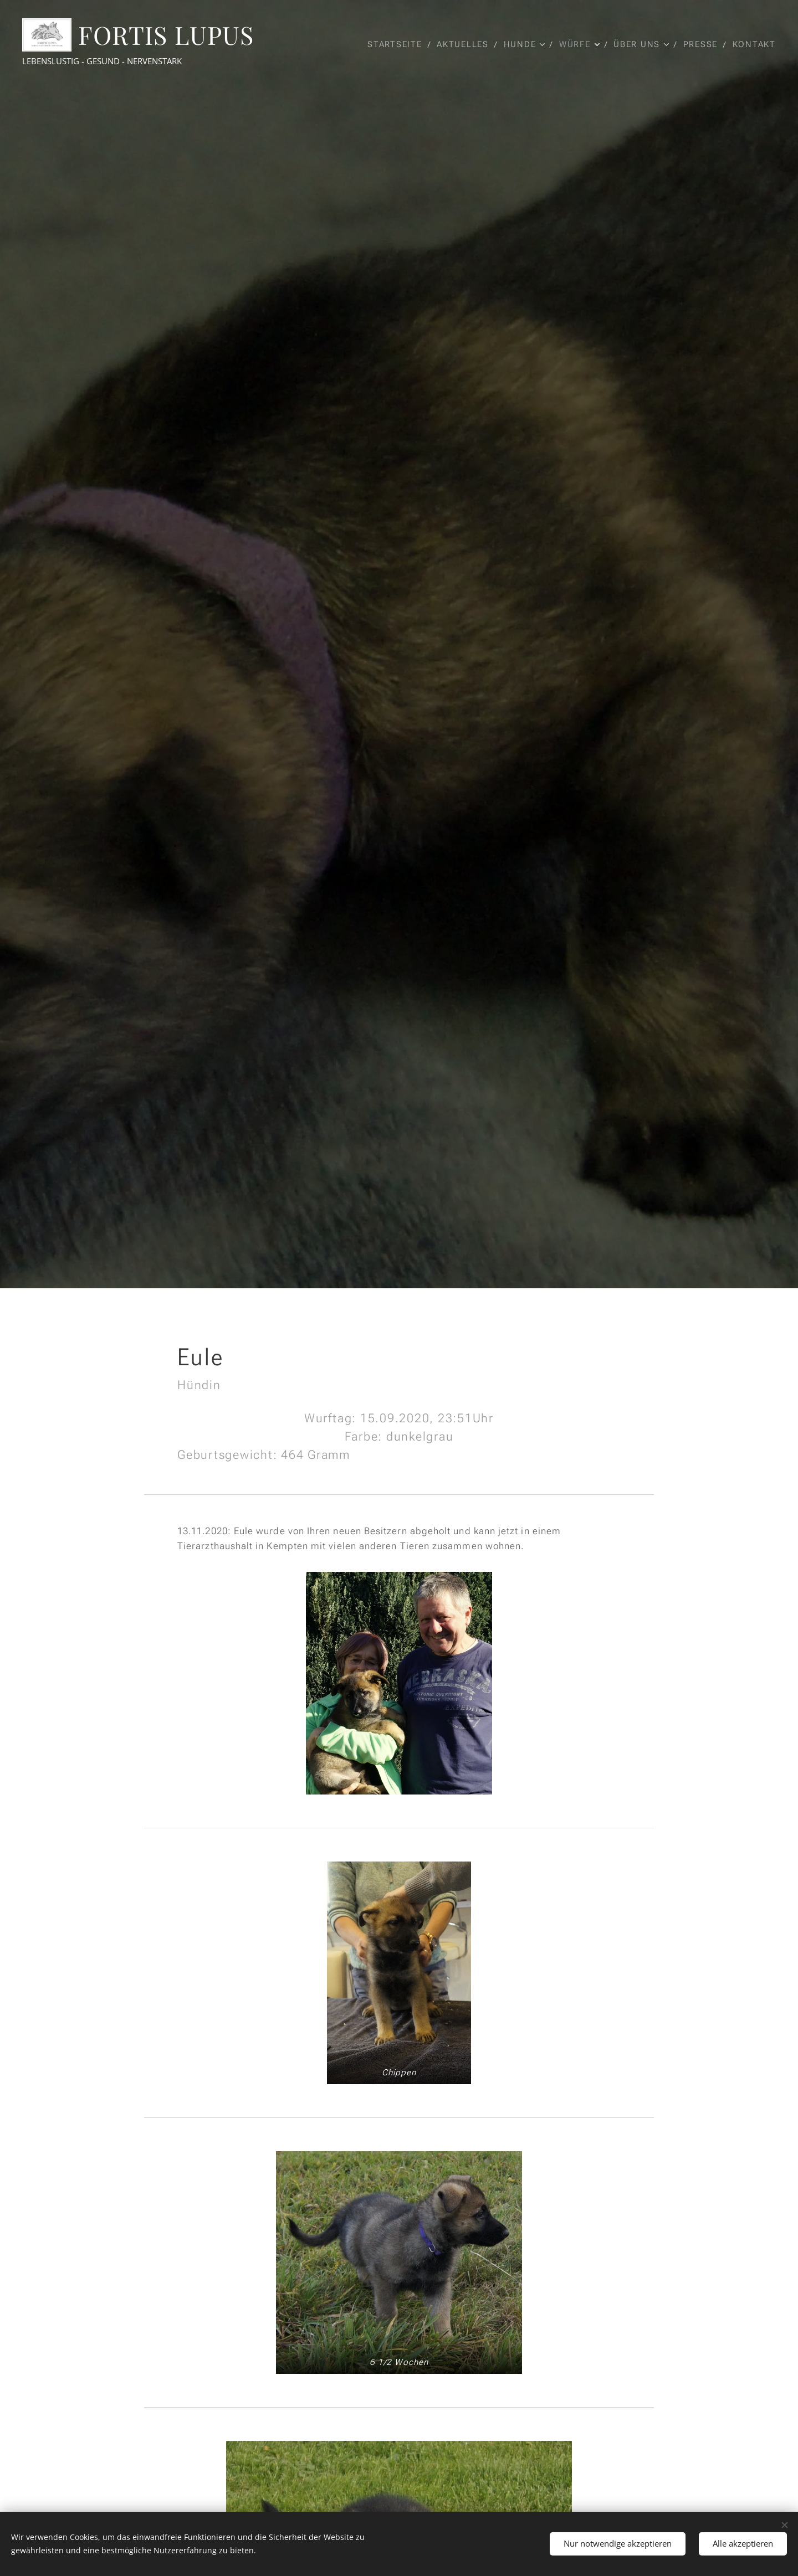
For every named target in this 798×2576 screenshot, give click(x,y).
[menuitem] (396, 44)
